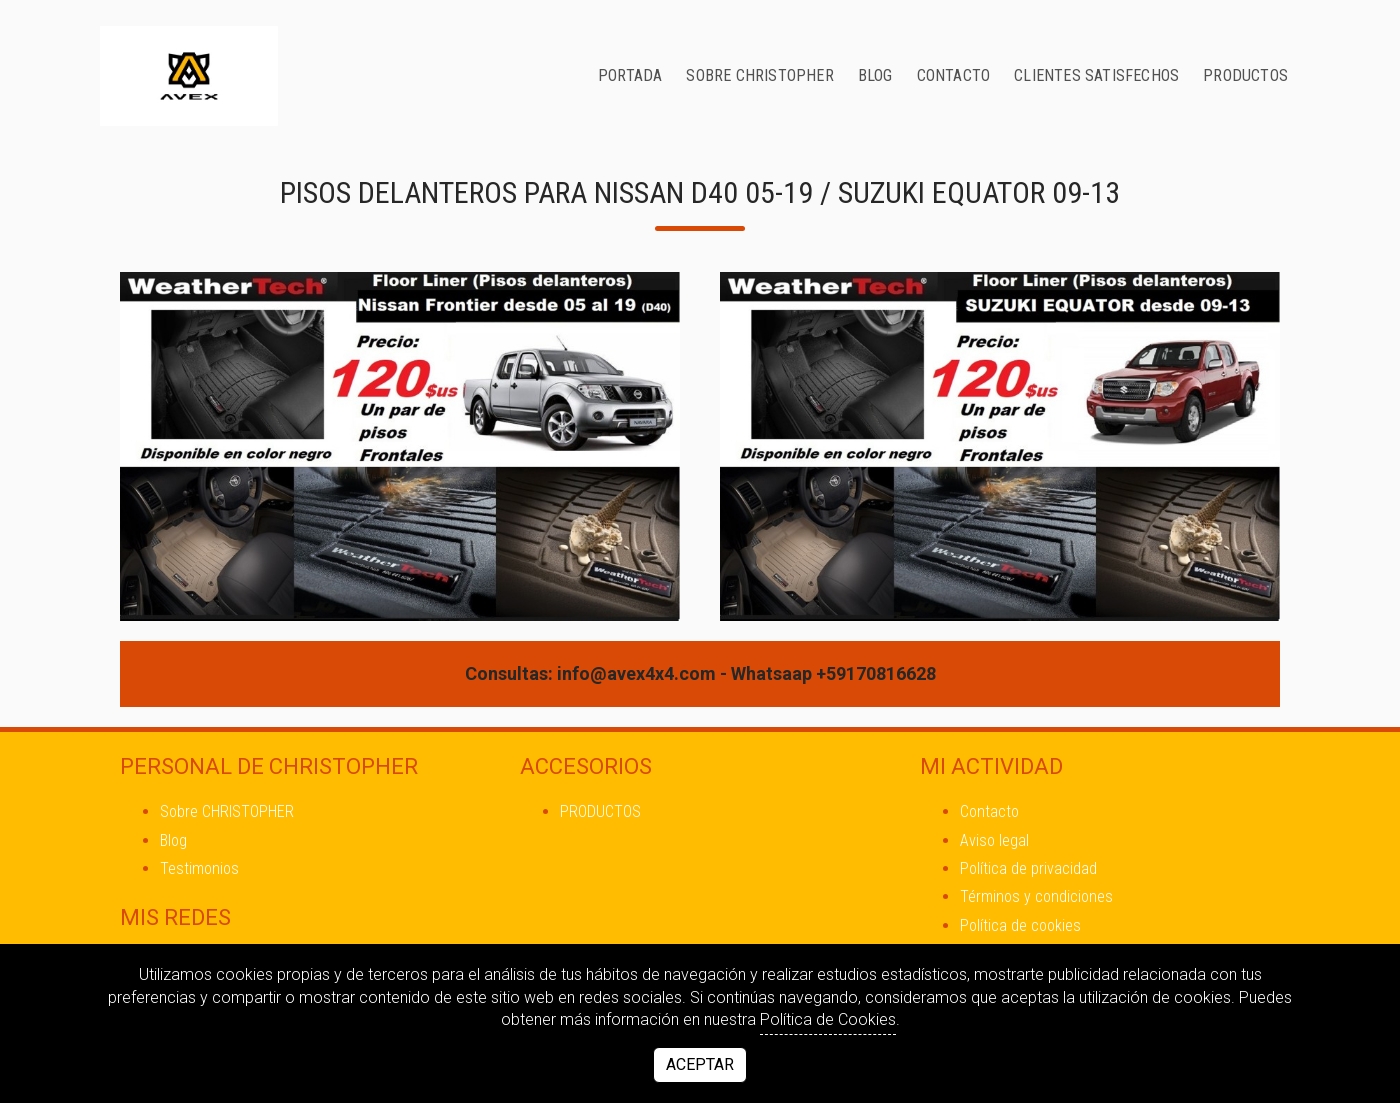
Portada (630, 75)
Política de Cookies (828, 1019)
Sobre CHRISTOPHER (759, 75)
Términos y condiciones (1036, 896)
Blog (875, 75)
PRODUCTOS (1245, 75)
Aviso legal (994, 840)
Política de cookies (1020, 925)
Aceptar (700, 1064)
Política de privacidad (1028, 868)
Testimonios (199, 868)
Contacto (954, 75)
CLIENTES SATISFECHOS (1096, 75)
